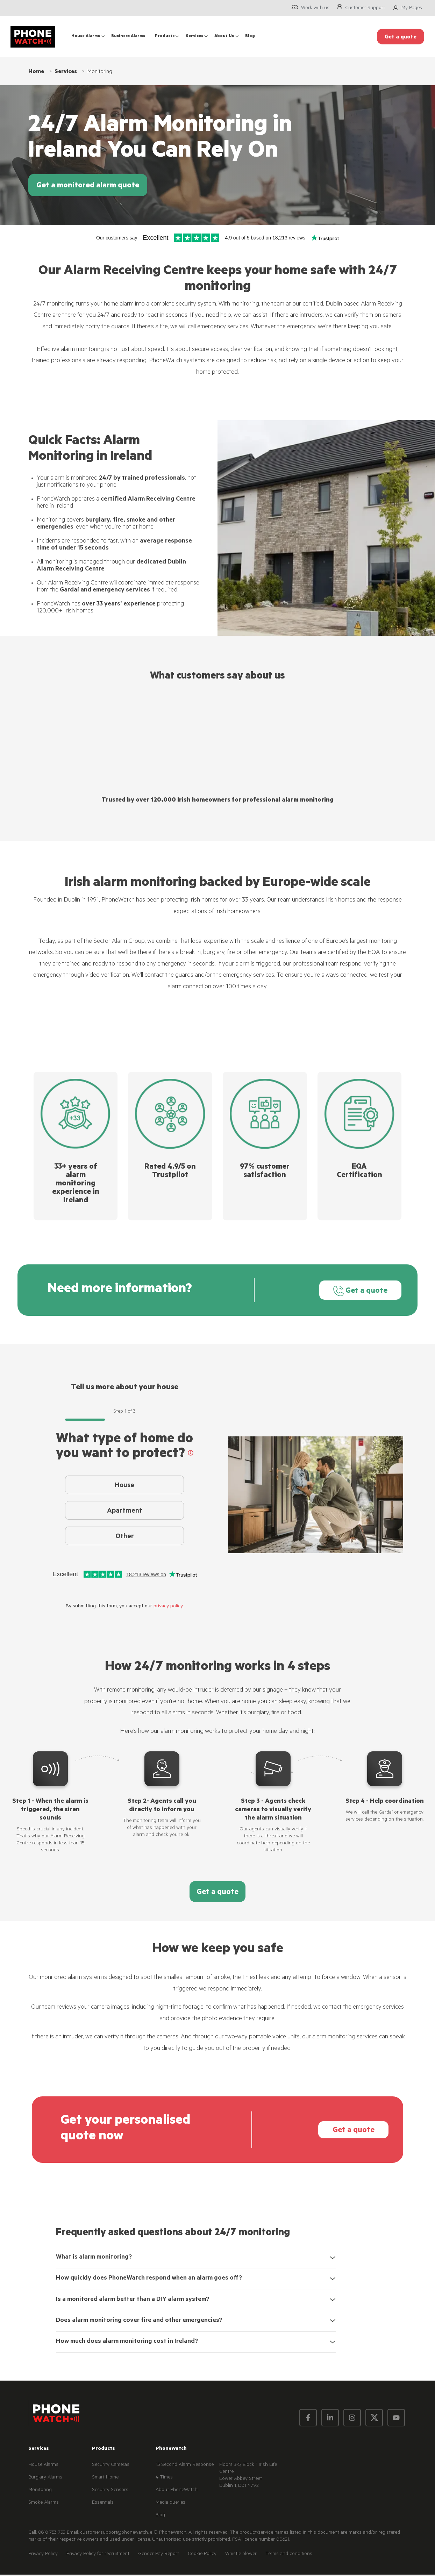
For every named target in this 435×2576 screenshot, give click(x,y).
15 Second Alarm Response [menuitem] (185, 2466)
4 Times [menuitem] (164, 2479)
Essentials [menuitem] (103, 2504)
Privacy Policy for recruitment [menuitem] (97, 2556)
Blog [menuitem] (250, 36)
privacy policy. (169, 1607)
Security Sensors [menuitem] (110, 2491)
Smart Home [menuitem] (105, 2479)
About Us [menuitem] (224, 36)
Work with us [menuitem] (315, 8)
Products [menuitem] (164, 36)
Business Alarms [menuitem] (128, 36)
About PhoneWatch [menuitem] (177, 2491)
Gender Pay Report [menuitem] (158, 2556)
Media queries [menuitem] (170, 2504)
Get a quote (355, 1291)
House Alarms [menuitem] (85, 36)
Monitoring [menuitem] (40, 2491)
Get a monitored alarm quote (87, 186)
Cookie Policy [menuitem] (202, 2556)
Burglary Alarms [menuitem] (45, 2479)
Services (66, 72)
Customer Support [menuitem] (365, 8)
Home (36, 72)
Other (124, 1543)
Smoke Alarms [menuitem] (43, 2504)
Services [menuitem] (194, 36)
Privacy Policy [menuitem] (43, 2556)
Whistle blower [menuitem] (241, 2556)
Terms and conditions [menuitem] (288, 2556)
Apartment (124, 1515)
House (124, 1487)
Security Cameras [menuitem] (110, 2466)
